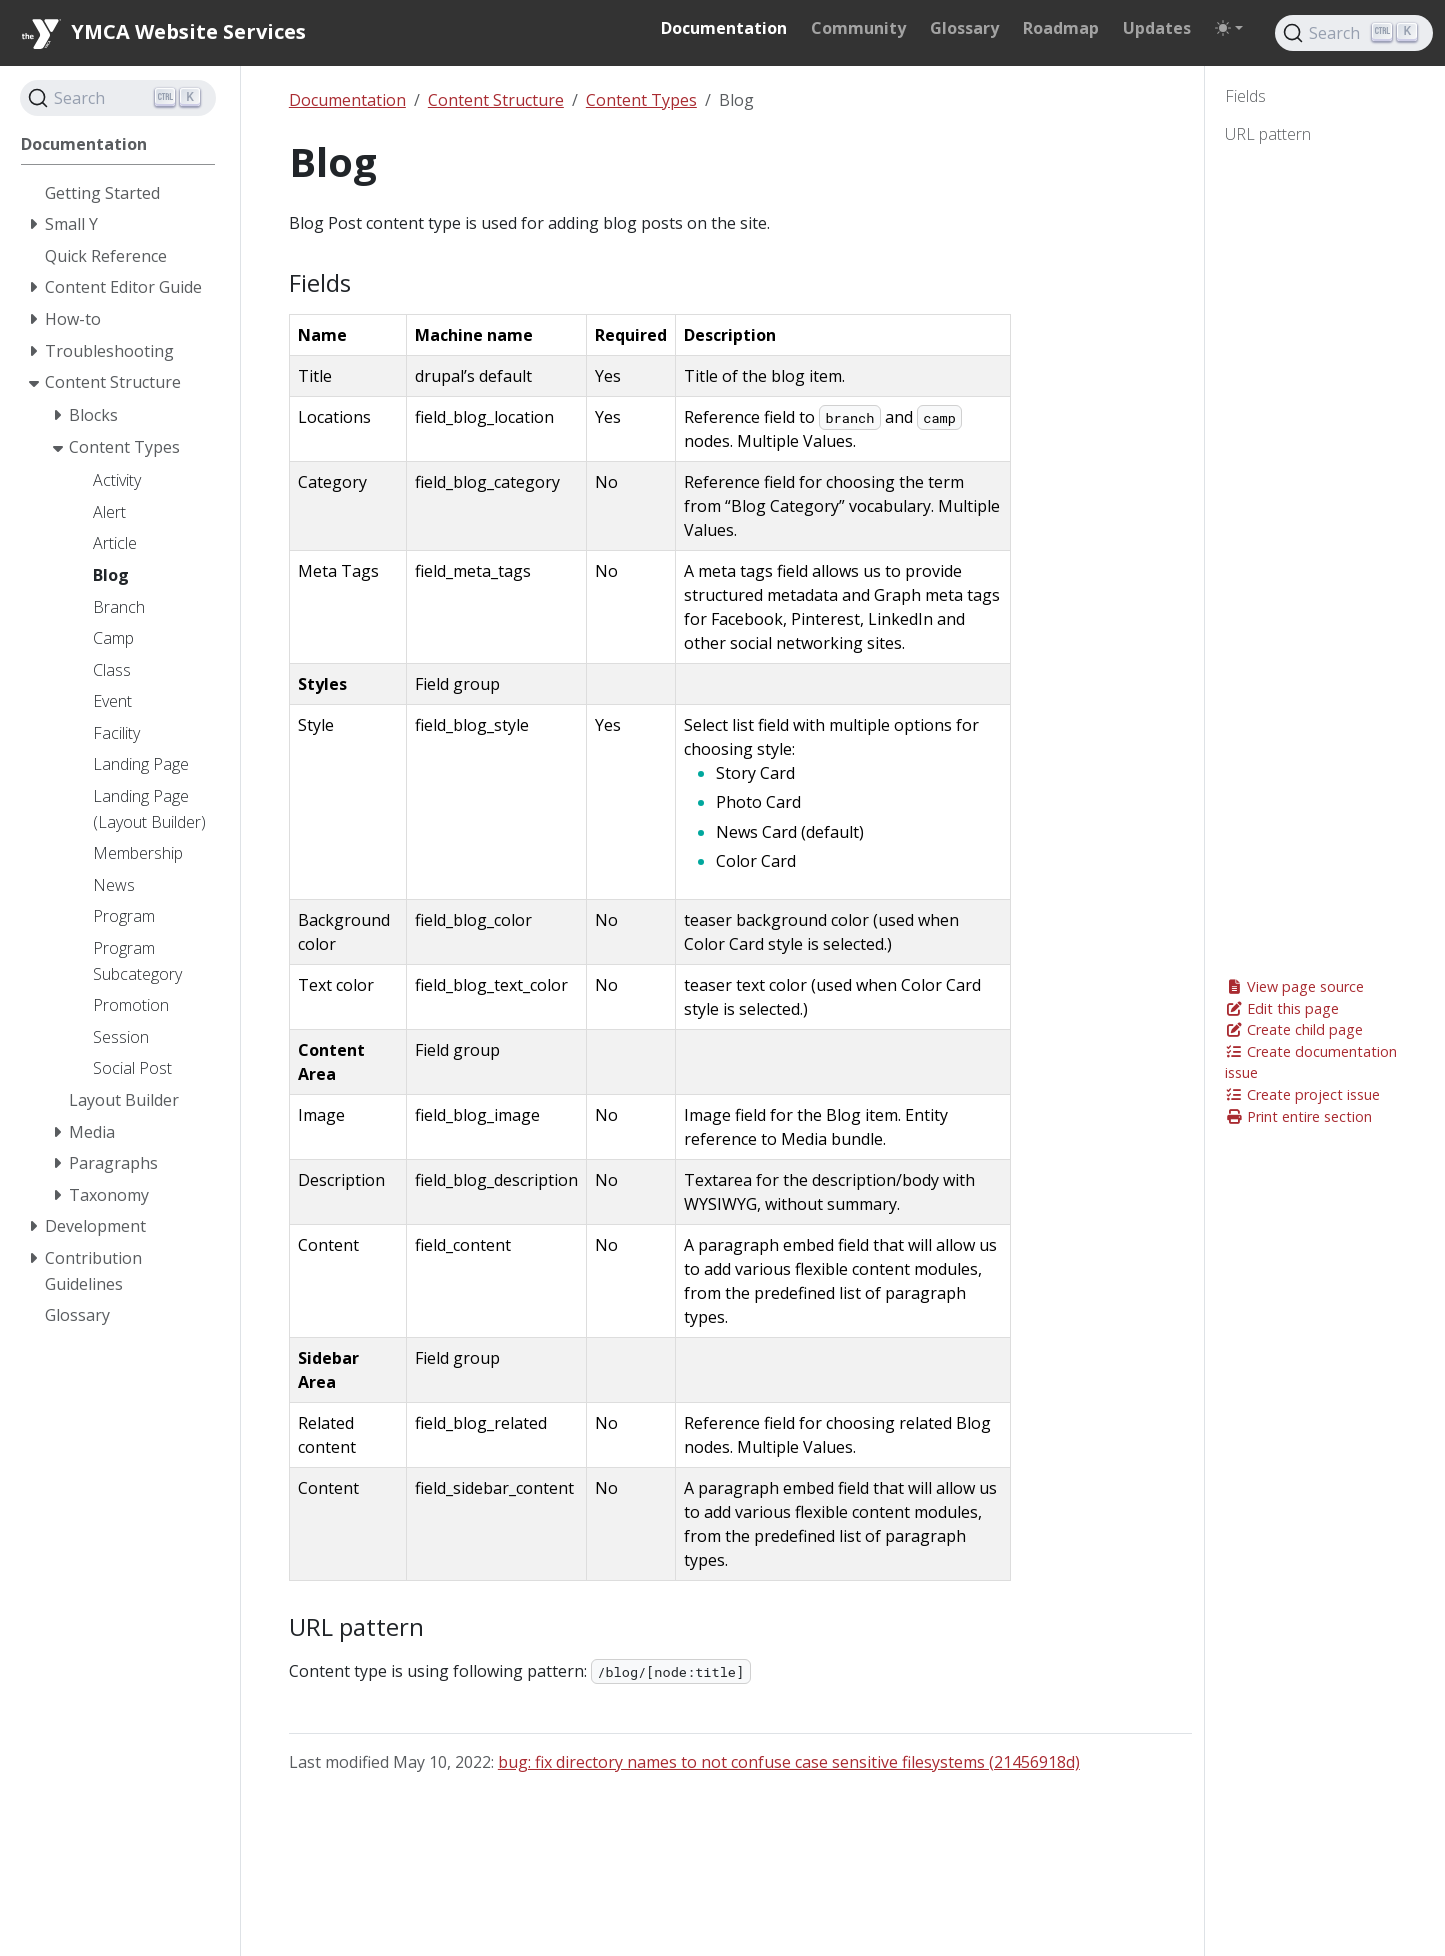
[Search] (1354, 33)
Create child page (1294, 1029)
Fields (1245, 96)
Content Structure (496, 100)
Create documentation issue (1311, 1062)
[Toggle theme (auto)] (1229, 28)
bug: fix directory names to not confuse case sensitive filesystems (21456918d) (789, 1762)
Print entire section (1298, 1116)
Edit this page (1282, 1008)
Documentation (347, 100)
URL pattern (1268, 134)
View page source (1294, 986)
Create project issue (1302, 1094)
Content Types (641, 100)
